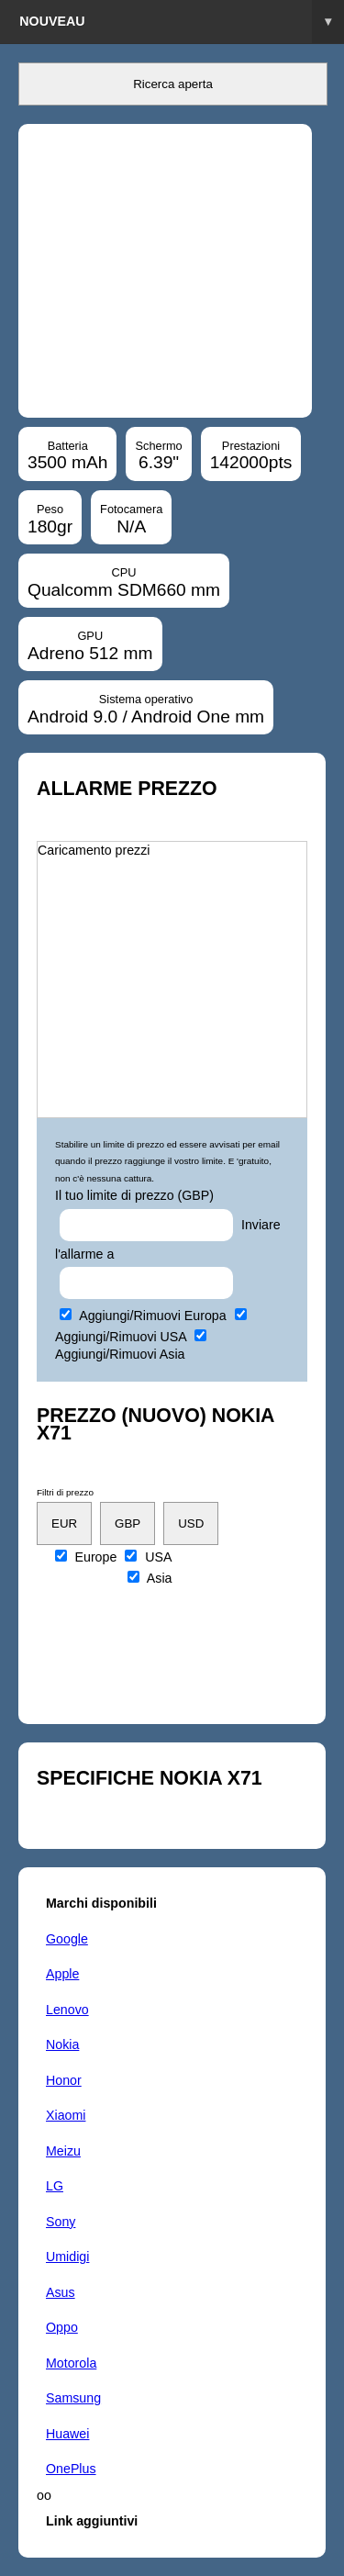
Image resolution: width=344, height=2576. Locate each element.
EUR (64, 1523)
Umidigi (67, 2256)
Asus (60, 2292)
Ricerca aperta (173, 84)
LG (54, 2185)
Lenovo (67, 2009)
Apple (62, 1973)
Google (67, 1939)
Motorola (71, 2363)
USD (191, 1523)
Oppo (62, 2327)
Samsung (73, 2398)
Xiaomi (65, 2115)
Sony (60, 2221)
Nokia (62, 2044)
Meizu (63, 2151)
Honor (64, 2080)
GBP (127, 1523)
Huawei (67, 2433)
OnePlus (71, 2468)
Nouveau (181, 21)
